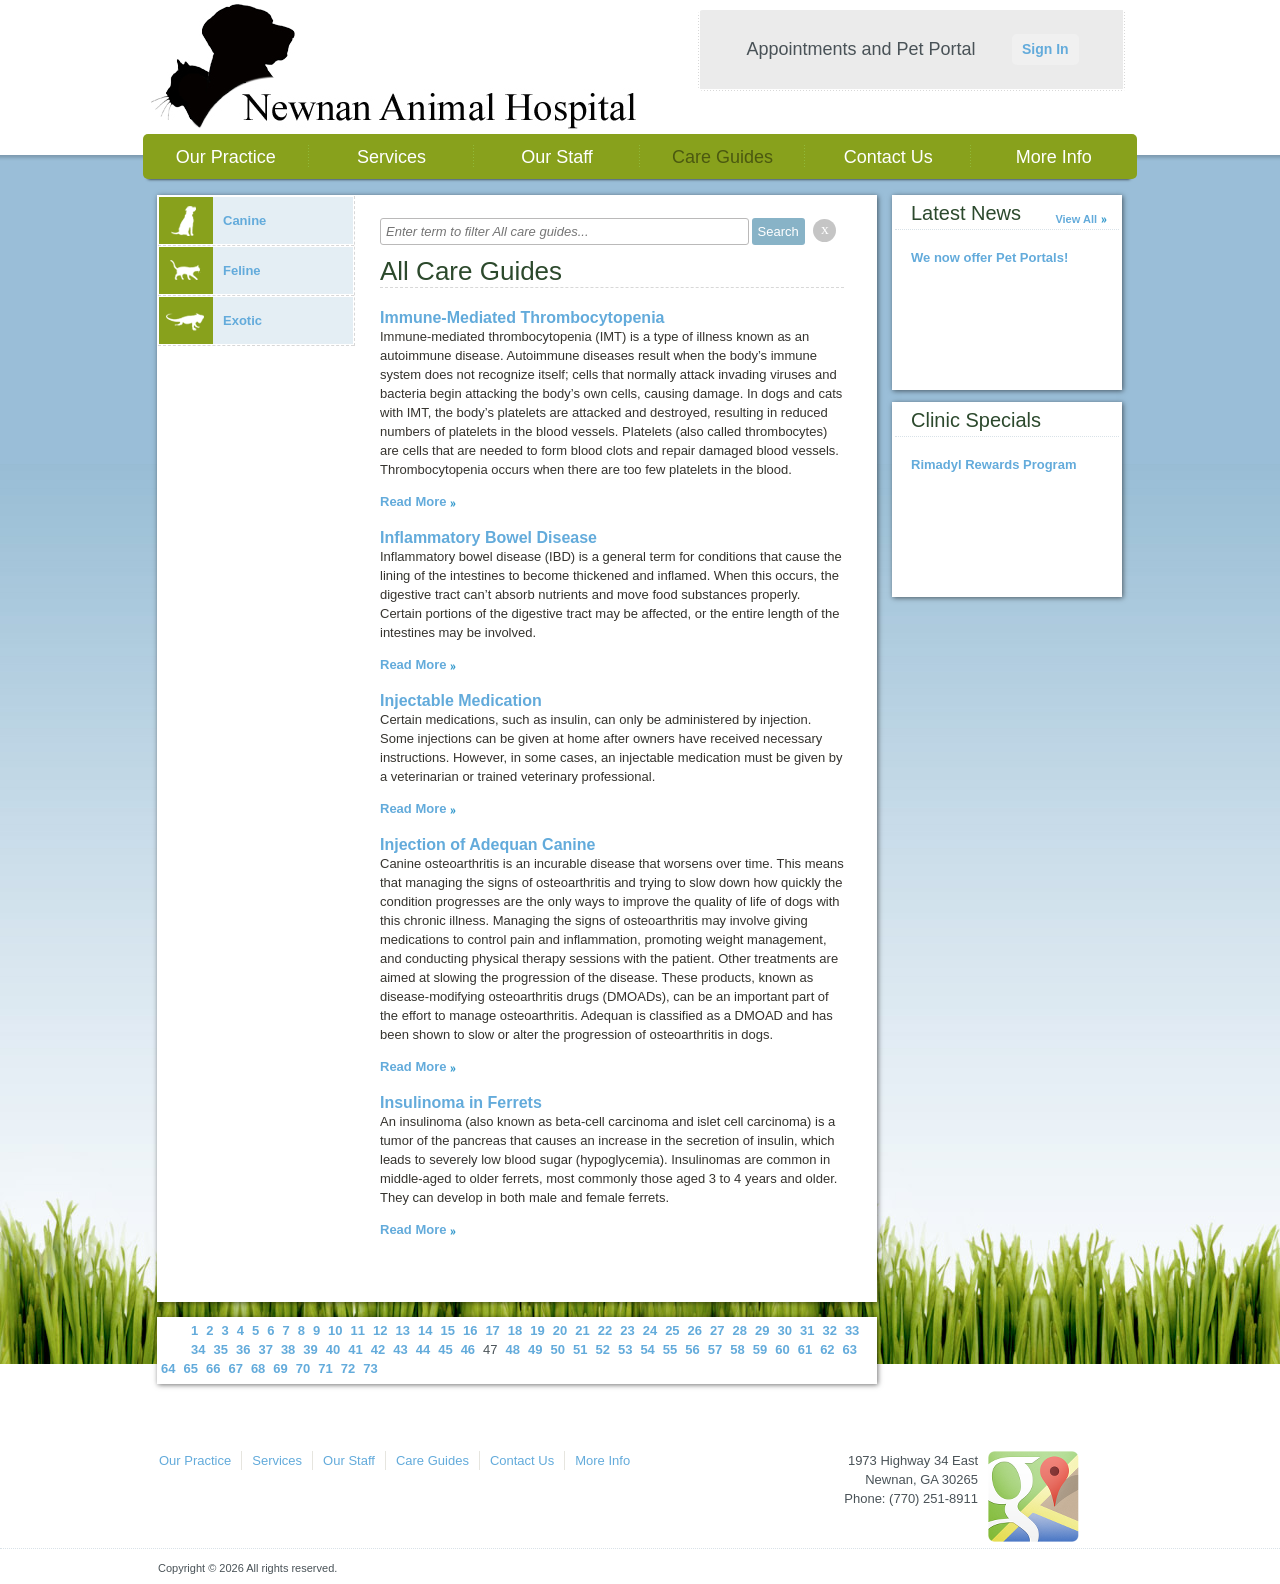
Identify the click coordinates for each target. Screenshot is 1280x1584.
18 (515, 1330)
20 (560, 1330)
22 (605, 1330)
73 (370, 1368)
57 (715, 1349)
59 (760, 1349)
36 (243, 1349)
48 (513, 1349)
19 (537, 1330)
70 (303, 1368)
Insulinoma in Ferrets (461, 1102)
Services (391, 157)
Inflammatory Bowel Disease (488, 537)
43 (400, 1349)
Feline (210, 270)
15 (447, 1330)
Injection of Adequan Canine (487, 844)
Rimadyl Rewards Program (993, 464)
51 (580, 1349)
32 (829, 1330)
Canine (212, 220)
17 (492, 1330)
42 (378, 1349)
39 (310, 1349)
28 (740, 1330)
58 (737, 1349)
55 (670, 1349)
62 (827, 1349)
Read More (413, 501)
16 (470, 1330)
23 (627, 1330)
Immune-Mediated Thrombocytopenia (522, 317)
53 (625, 1349)
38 (288, 1349)
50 (558, 1349)
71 (325, 1368)
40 (333, 1349)
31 (807, 1330)
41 (355, 1349)
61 (805, 1349)
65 (190, 1368)
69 (280, 1368)
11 (358, 1330)
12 (380, 1330)
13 (403, 1330)
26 (695, 1330)
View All (1076, 219)
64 (168, 1368)
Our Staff (557, 157)
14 (425, 1330)
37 (265, 1349)
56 (692, 1349)
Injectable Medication (461, 700)
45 (445, 1349)
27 (717, 1330)
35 (220, 1349)
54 (647, 1349)
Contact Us (888, 157)
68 (258, 1368)
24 (650, 1330)
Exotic (210, 320)
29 (762, 1330)
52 (602, 1349)
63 (850, 1349)
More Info (1054, 157)
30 (784, 1330)
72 (348, 1368)
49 (535, 1349)
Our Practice (226, 157)
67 (235, 1368)
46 (468, 1349)
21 (582, 1330)
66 (213, 1368)
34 (198, 1349)
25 (672, 1330)
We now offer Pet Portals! (989, 257)
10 (335, 1330)
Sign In (1045, 49)
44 (423, 1349)
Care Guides (722, 157)
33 (852, 1330)
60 (782, 1349)
